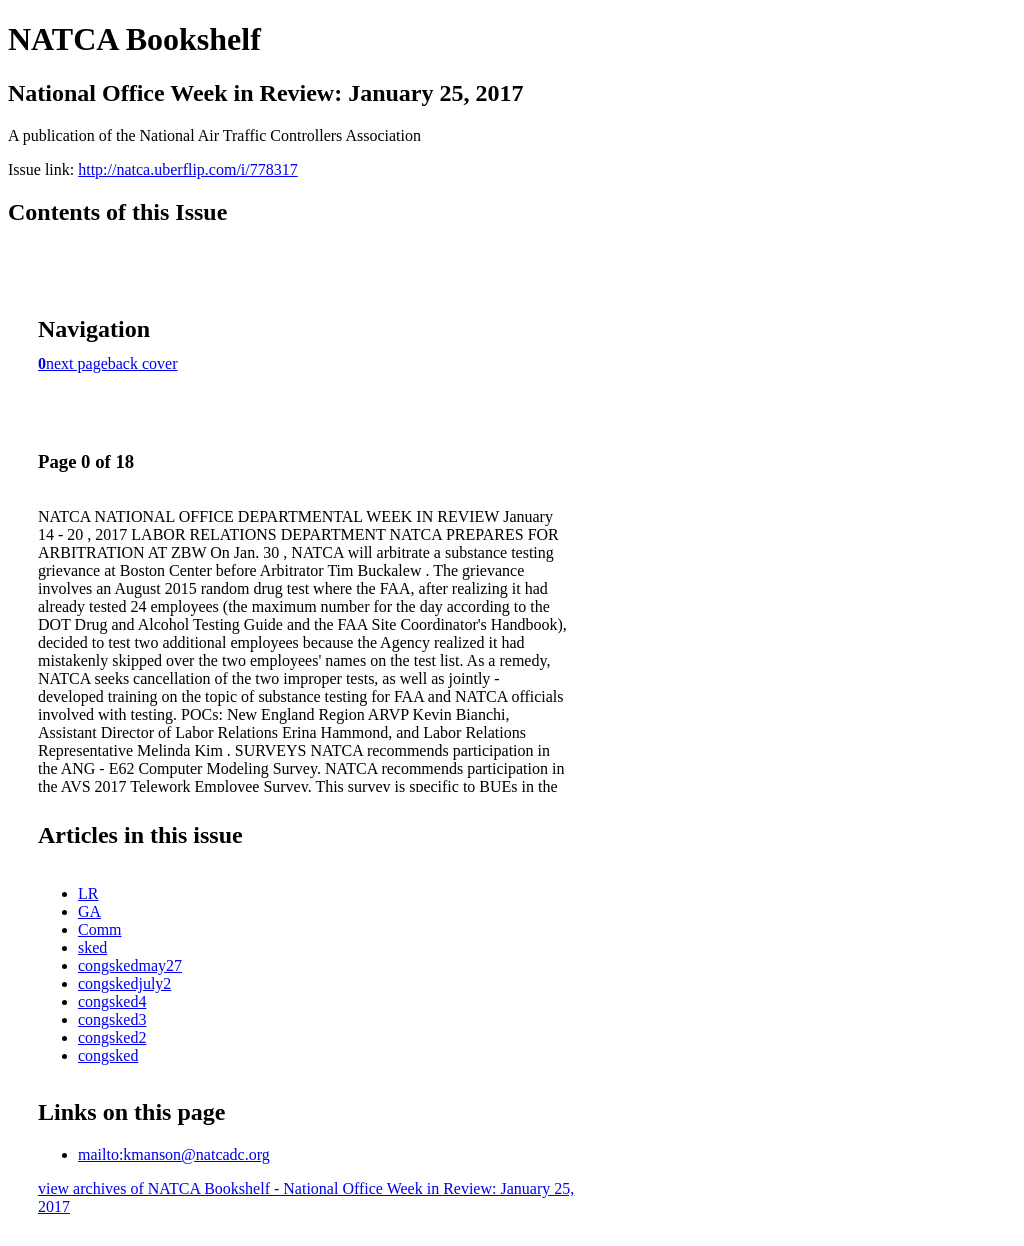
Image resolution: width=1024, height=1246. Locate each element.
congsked (108, 1055)
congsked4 (112, 1001)
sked (92, 947)
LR (88, 893)
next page (77, 363)
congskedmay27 (130, 965)
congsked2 (112, 1037)
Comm (100, 929)
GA (89, 911)
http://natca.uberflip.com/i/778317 (188, 169)
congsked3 (112, 1019)
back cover (143, 363)
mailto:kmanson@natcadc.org (174, 1154)
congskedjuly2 (124, 983)
